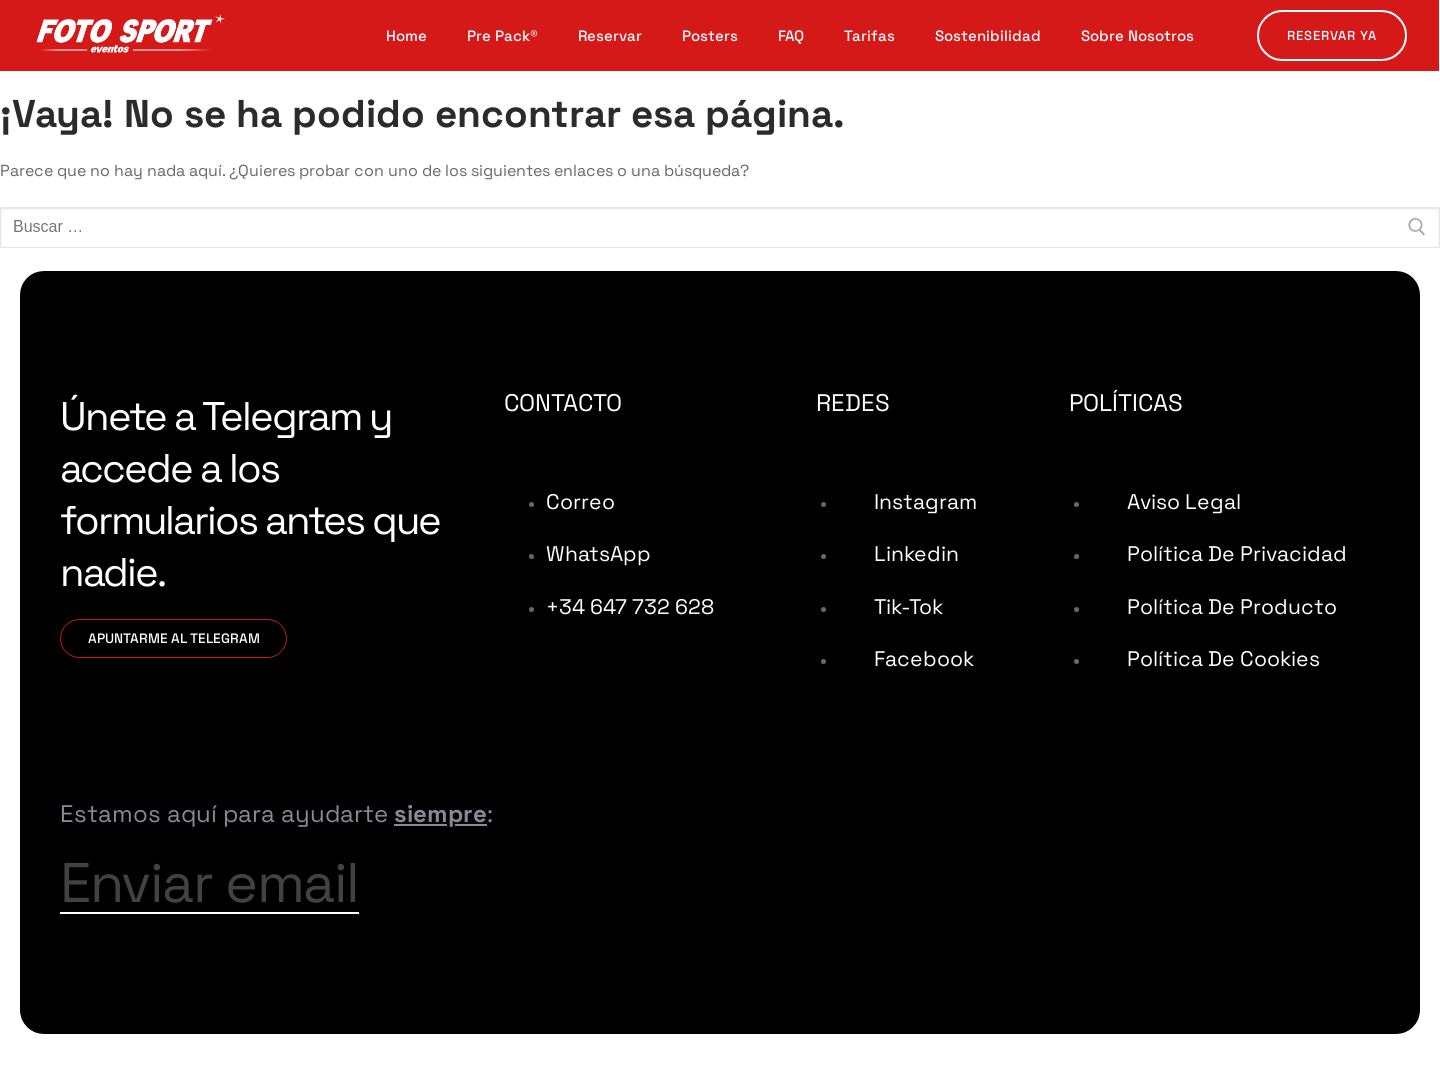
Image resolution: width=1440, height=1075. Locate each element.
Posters (710, 36)
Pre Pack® (502, 36)
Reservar (610, 36)
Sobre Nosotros (1137, 36)
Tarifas (869, 36)
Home (406, 36)
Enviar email (235, 897)
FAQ (791, 36)
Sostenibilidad (988, 36)
